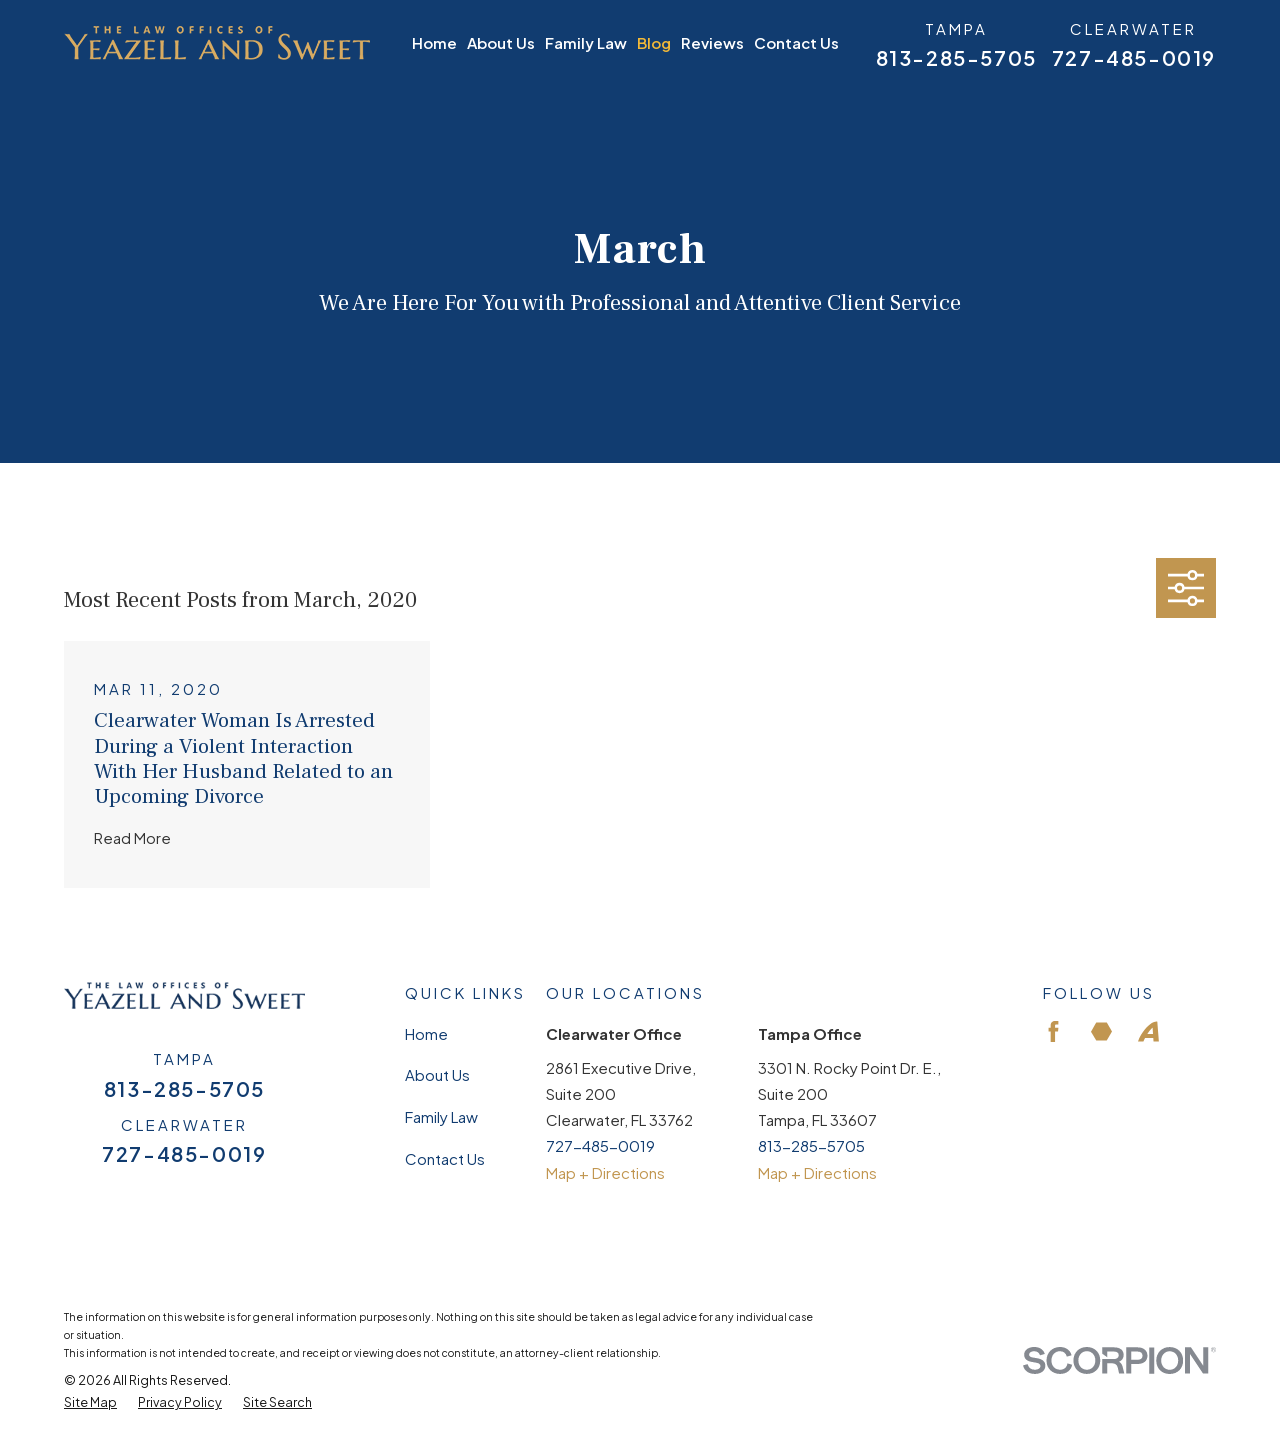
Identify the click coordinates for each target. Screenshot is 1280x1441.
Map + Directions (605, 1172)
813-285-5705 (956, 58)
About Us (437, 1074)
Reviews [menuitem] (712, 42)
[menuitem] (90, 1403)
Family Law (441, 1116)
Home (426, 1033)
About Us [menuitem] (501, 42)
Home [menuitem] (434, 42)
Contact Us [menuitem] (796, 42)
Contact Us (445, 1158)
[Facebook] (1053, 1031)
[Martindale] (1101, 1031)
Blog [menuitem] (654, 42)
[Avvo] (1148, 1031)
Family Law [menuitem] (586, 42)
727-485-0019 (1134, 58)
